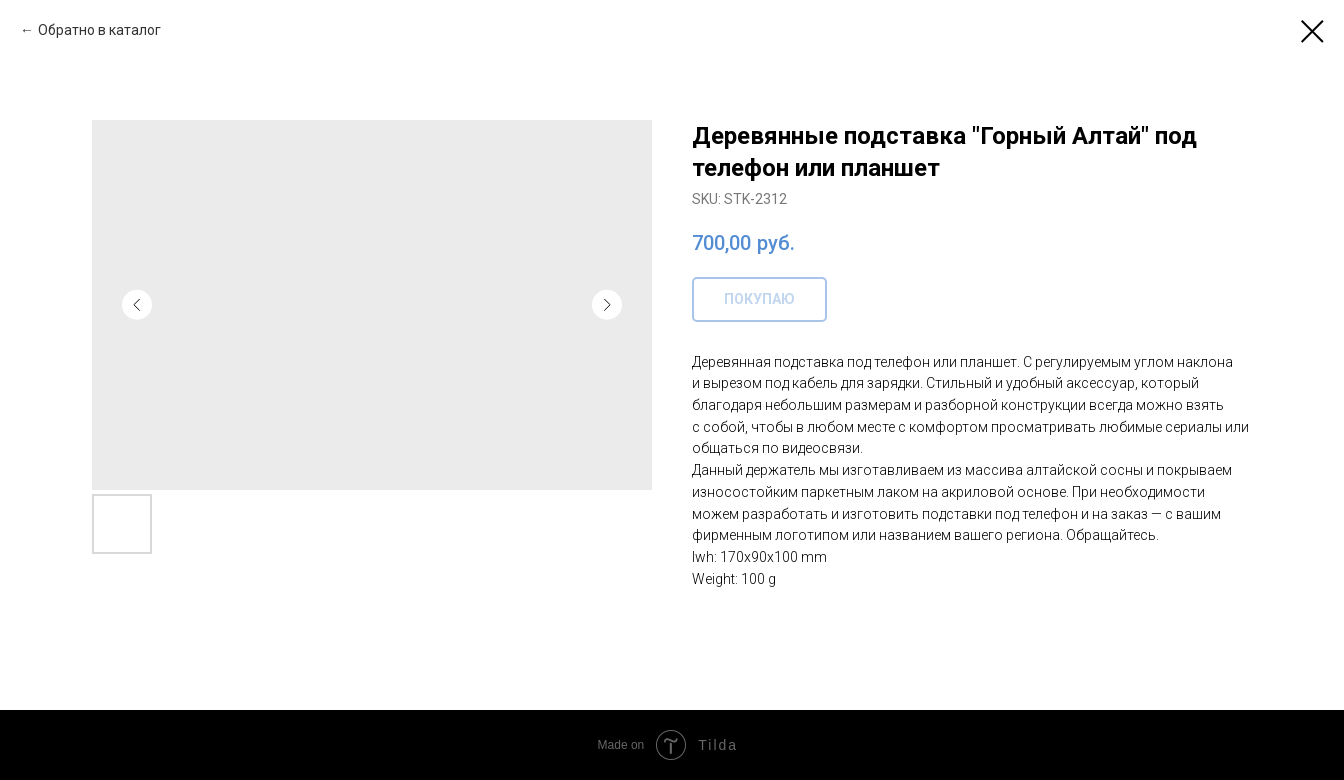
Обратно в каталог (99, 30)
